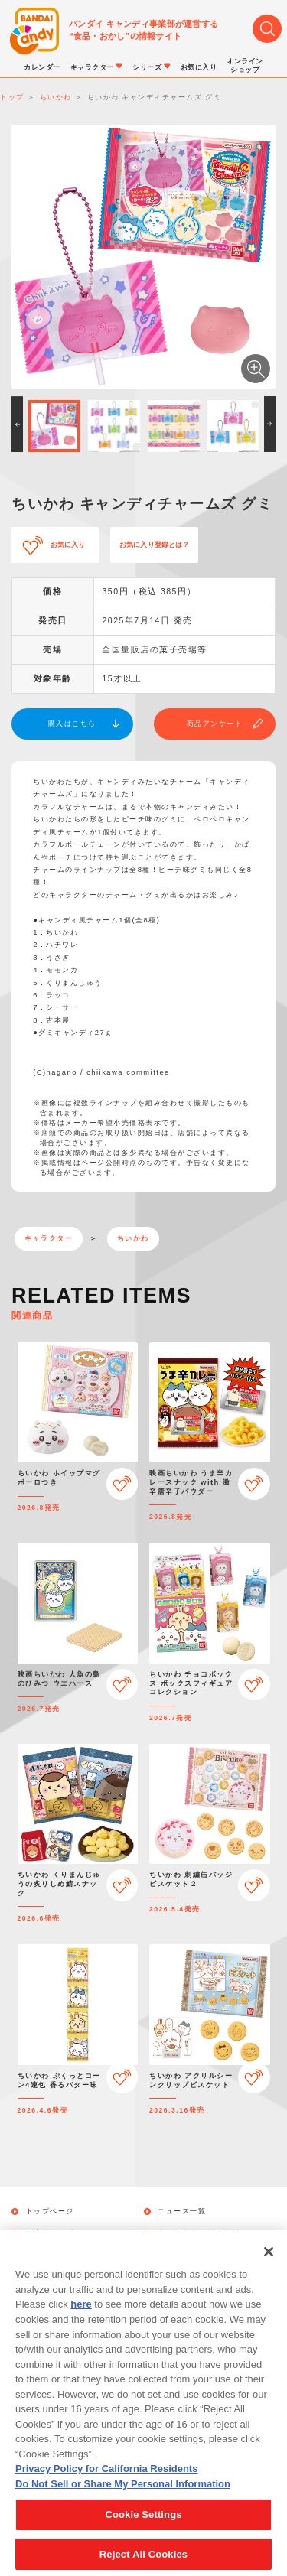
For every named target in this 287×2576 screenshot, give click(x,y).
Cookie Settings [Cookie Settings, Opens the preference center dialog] (143, 2531)
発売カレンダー (54, 2233)
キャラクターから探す (198, 2233)
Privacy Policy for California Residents (106, 2485)
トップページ (50, 2211)
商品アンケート (215, 723)
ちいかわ (133, 1238)
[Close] (268, 2268)
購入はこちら (72, 723)
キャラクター (48, 1238)
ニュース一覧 (182, 2211)
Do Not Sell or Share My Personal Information (122, 2500)
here (80, 2321)
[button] (17, 424)
